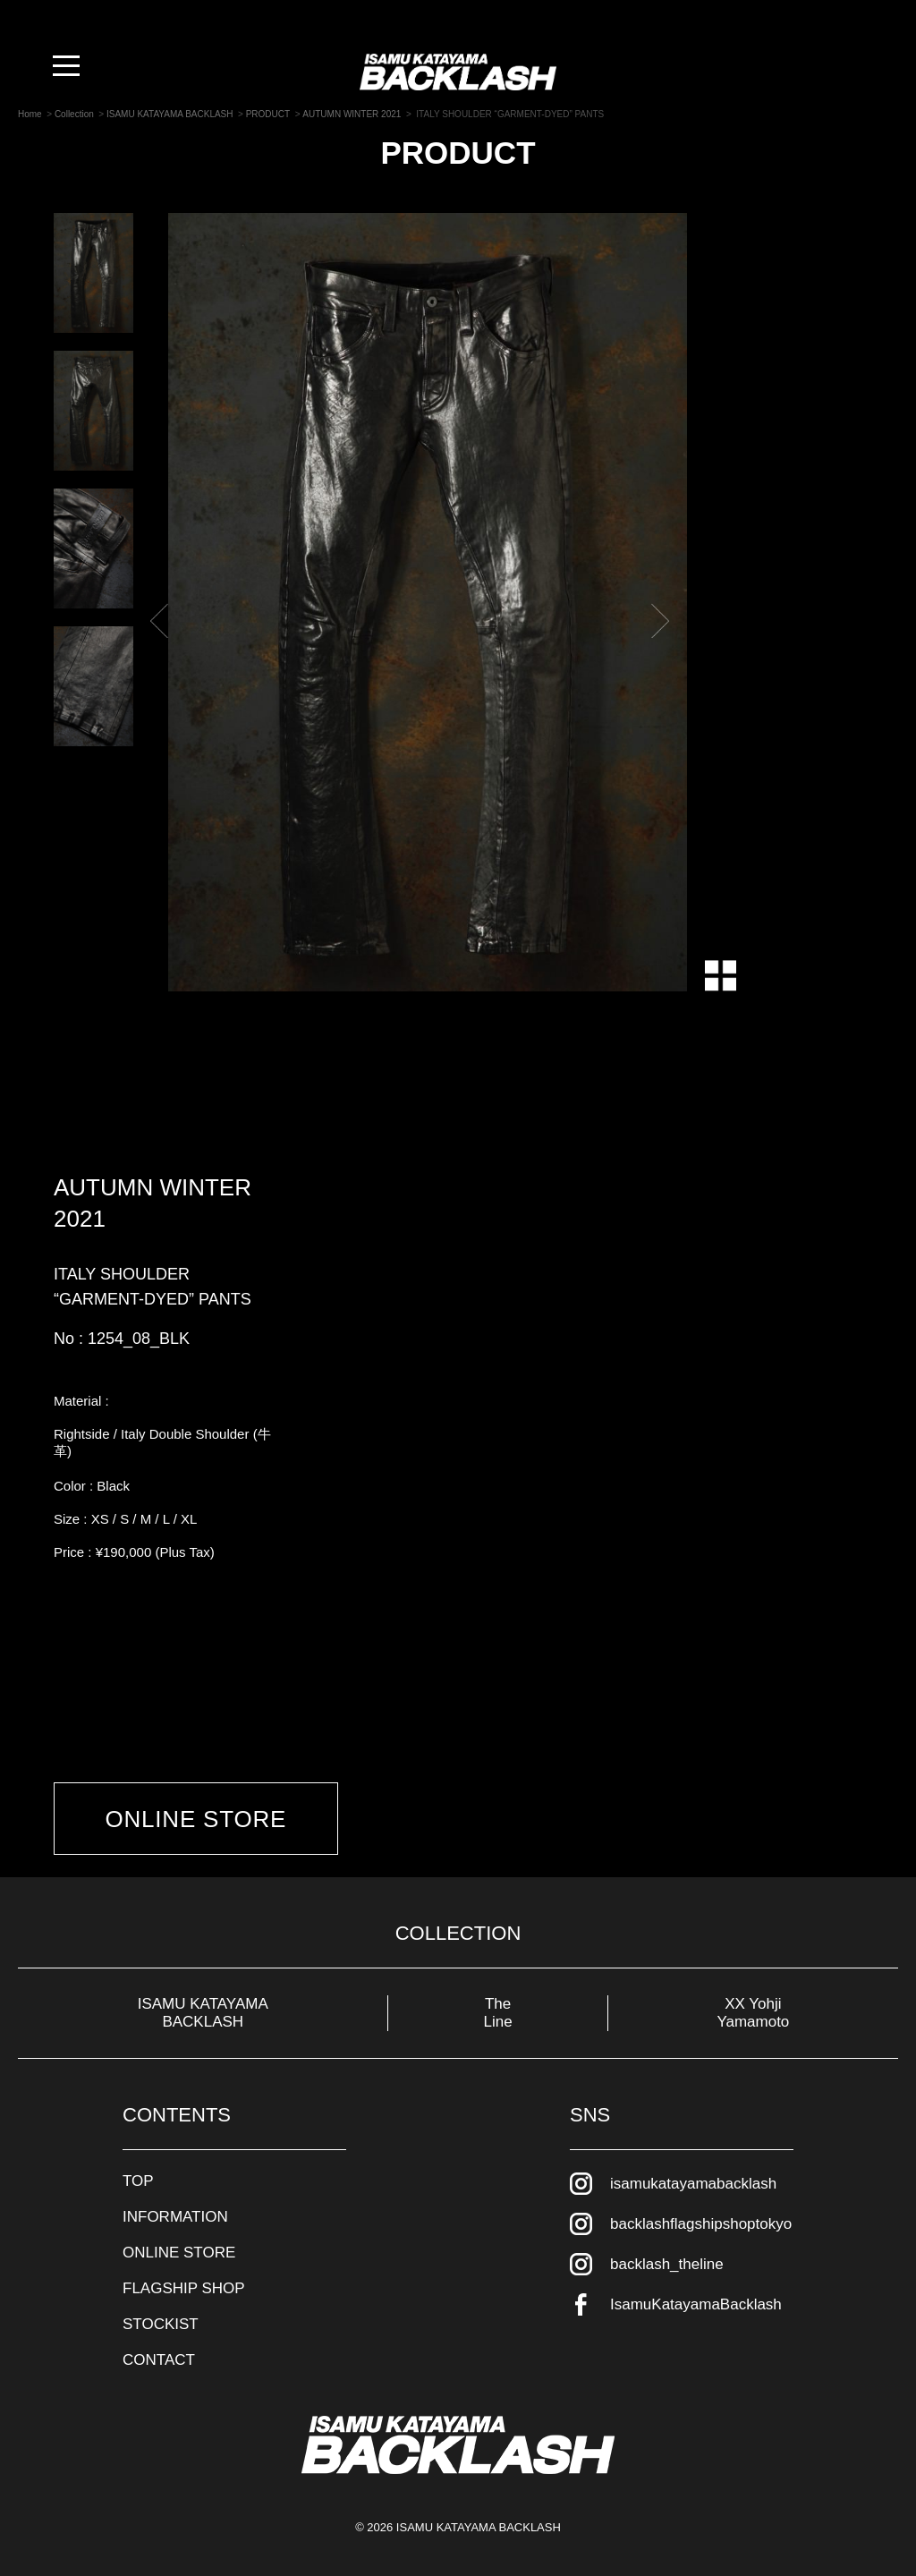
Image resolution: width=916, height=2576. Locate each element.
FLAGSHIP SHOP (184, 2285)
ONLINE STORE (198, 1820)
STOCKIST (161, 2321)
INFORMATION (175, 2214)
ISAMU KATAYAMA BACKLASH (203, 2010)
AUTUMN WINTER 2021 (152, 1203)
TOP (138, 2178)
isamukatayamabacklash (693, 2180)
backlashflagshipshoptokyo (701, 2221)
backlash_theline (667, 2261)
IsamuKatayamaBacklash (696, 2301)
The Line (498, 2010)
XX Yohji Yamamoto (753, 2010)
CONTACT (159, 2357)
